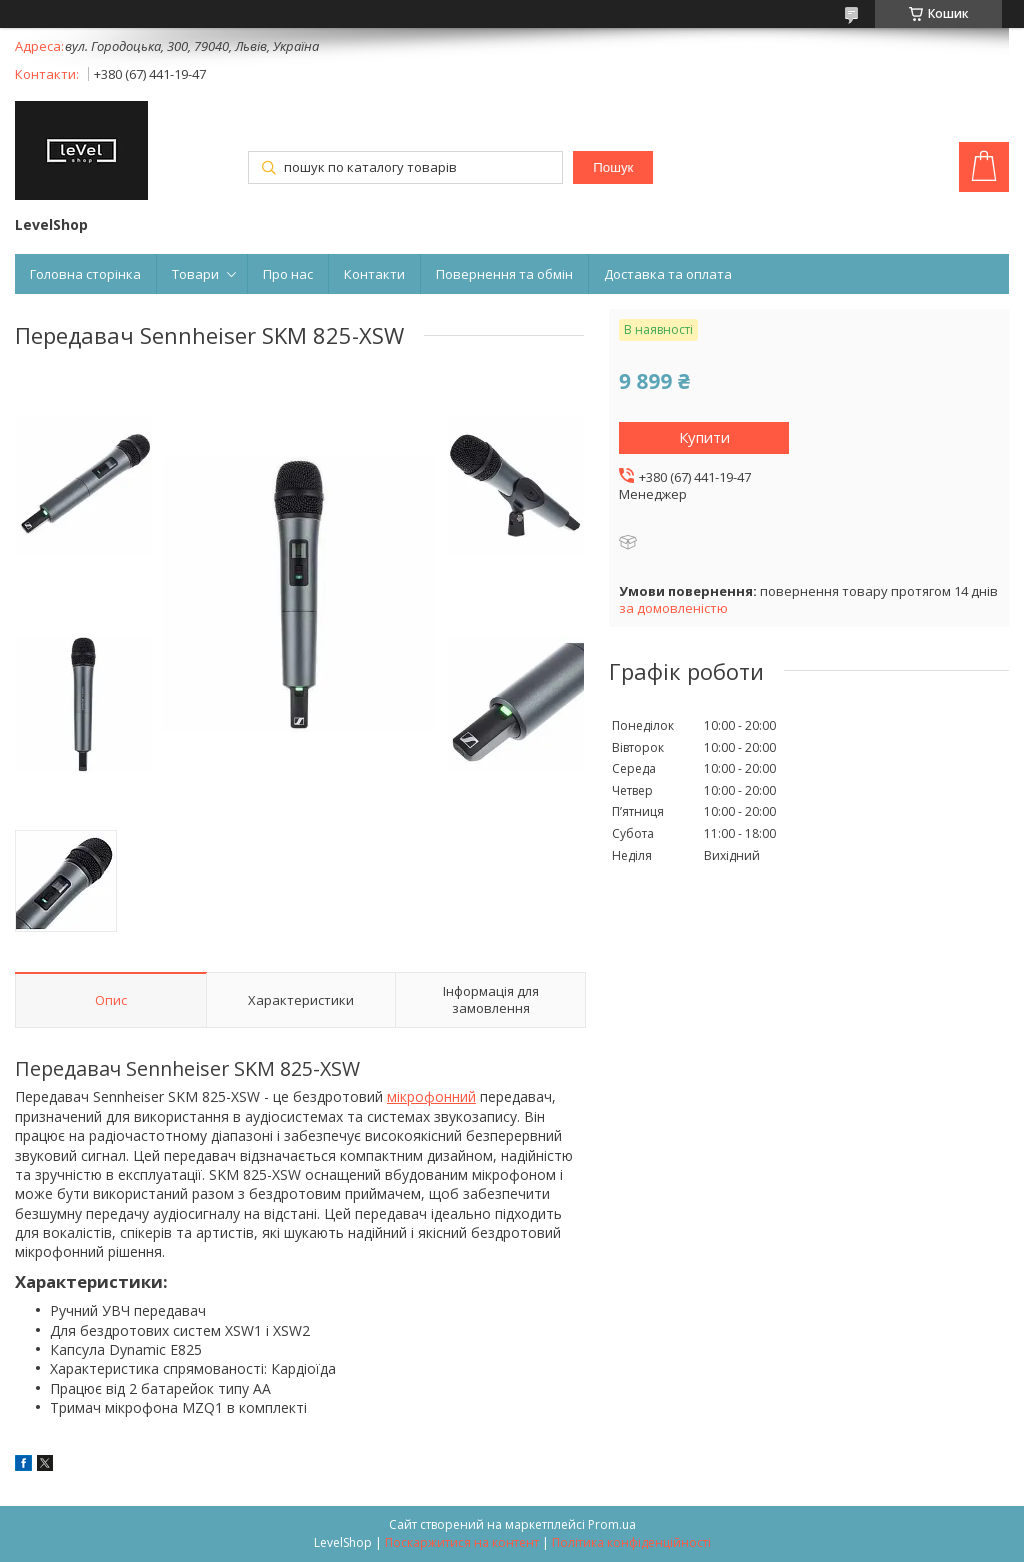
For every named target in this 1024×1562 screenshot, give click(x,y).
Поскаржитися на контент (462, 1542)
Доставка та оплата (668, 274)
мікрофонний (431, 1096)
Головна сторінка (85, 274)
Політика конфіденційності (631, 1542)
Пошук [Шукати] (613, 167)
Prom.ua (612, 1524)
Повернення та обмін (504, 274)
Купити (704, 437)
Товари (195, 274)
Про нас (288, 274)
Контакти (374, 274)
